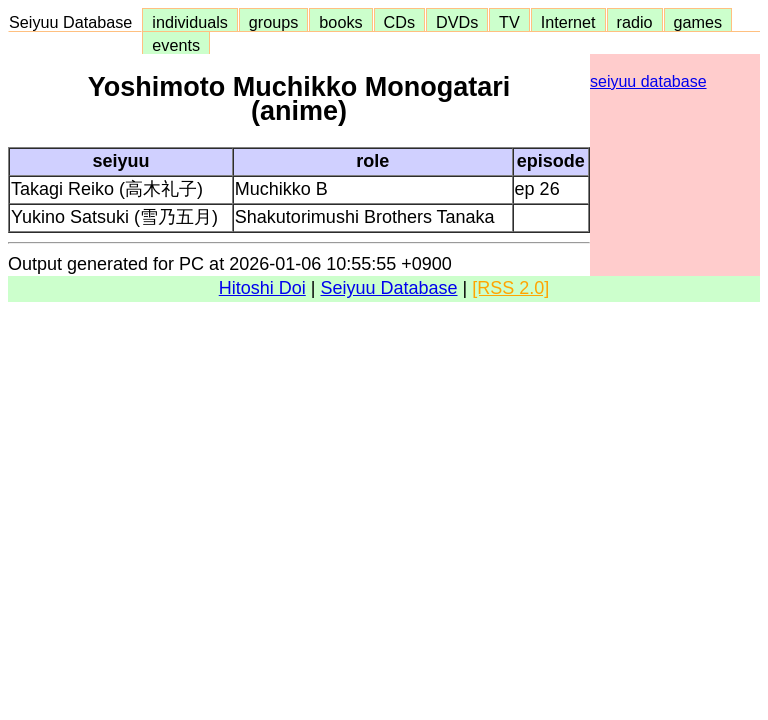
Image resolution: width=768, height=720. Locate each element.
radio (635, 22)
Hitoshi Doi (262, 288)
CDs (399, 22)
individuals (190, 22)
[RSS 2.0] (510, 288)
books (340, 22)
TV (509, 22)
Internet (568, 22)
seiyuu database (648, 81)
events (176, 45)
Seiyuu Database (75, 22)
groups (274, 22)
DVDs (457, 22)
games (698, 22)
